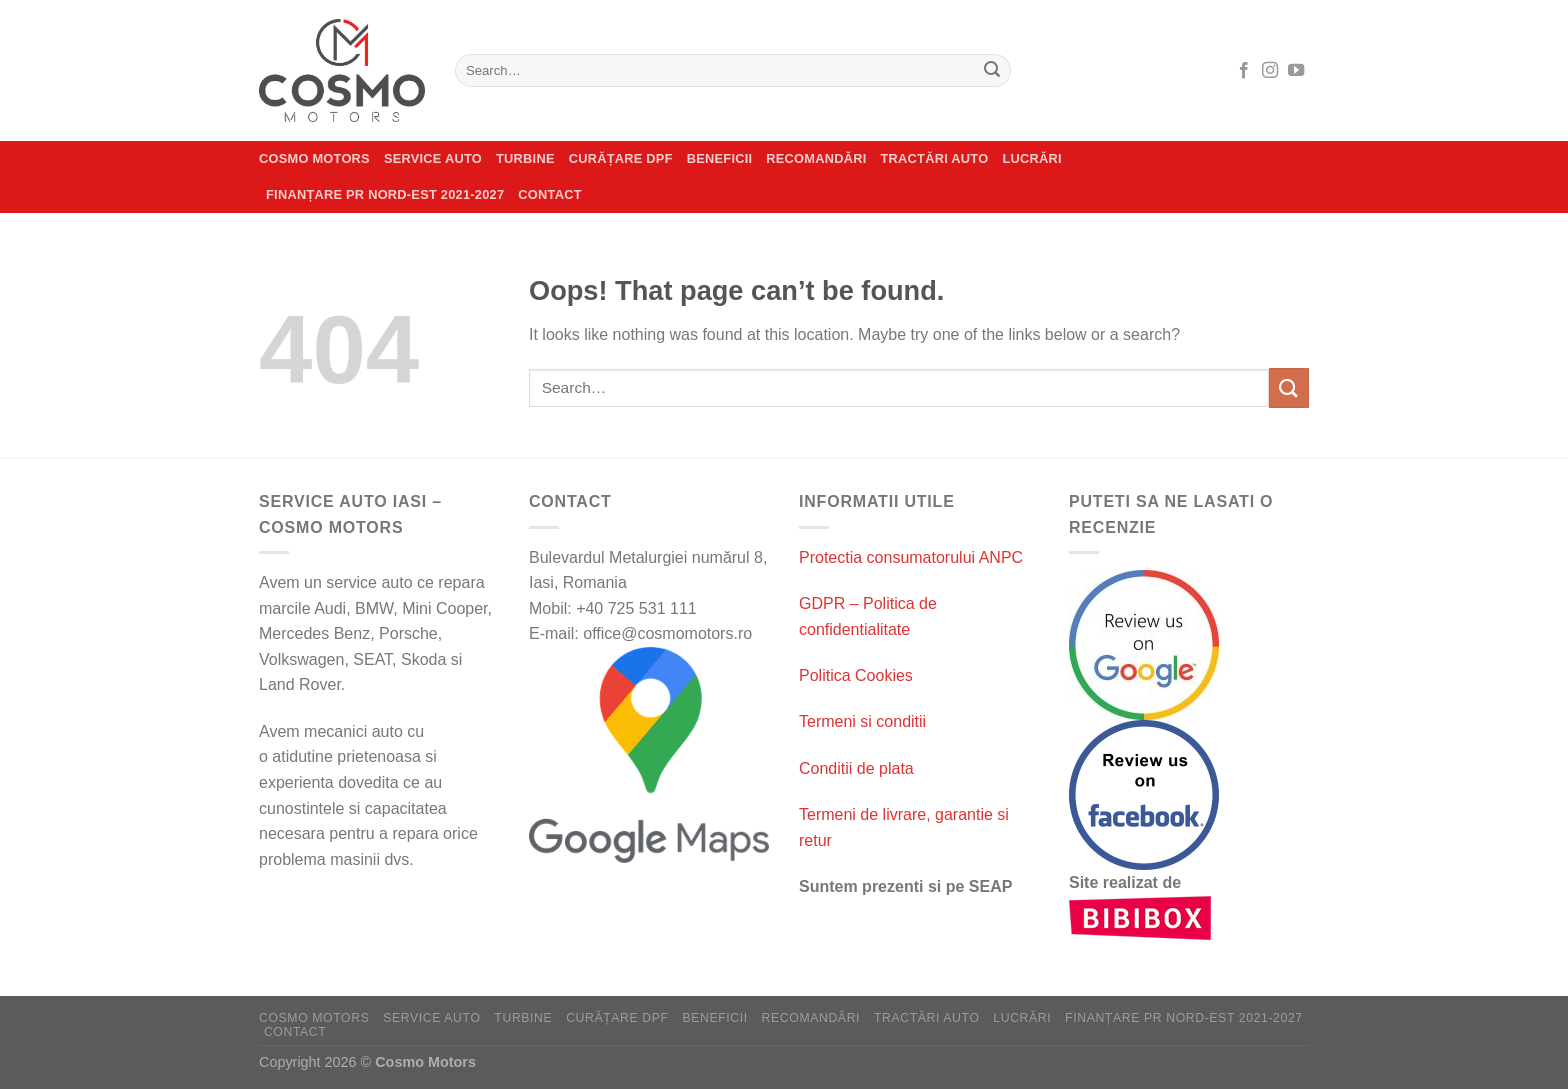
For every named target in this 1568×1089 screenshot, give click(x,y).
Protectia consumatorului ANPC (911, 557)
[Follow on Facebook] (1244, 71)
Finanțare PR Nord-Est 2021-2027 (385, 194)
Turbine (525, 158)
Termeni (829, 814)
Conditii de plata (856, 768)
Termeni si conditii (862, 721)
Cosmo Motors (314, 158)
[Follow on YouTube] (1296, 71)
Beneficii (720, 158)
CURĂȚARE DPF (621, 158)
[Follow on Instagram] (1270, 71)
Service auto (433, 158)
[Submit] (992, 71)
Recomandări (816, 158)
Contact (549, 194)
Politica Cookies (856, 675)
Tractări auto (935, 158)
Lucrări (1031, 158)
